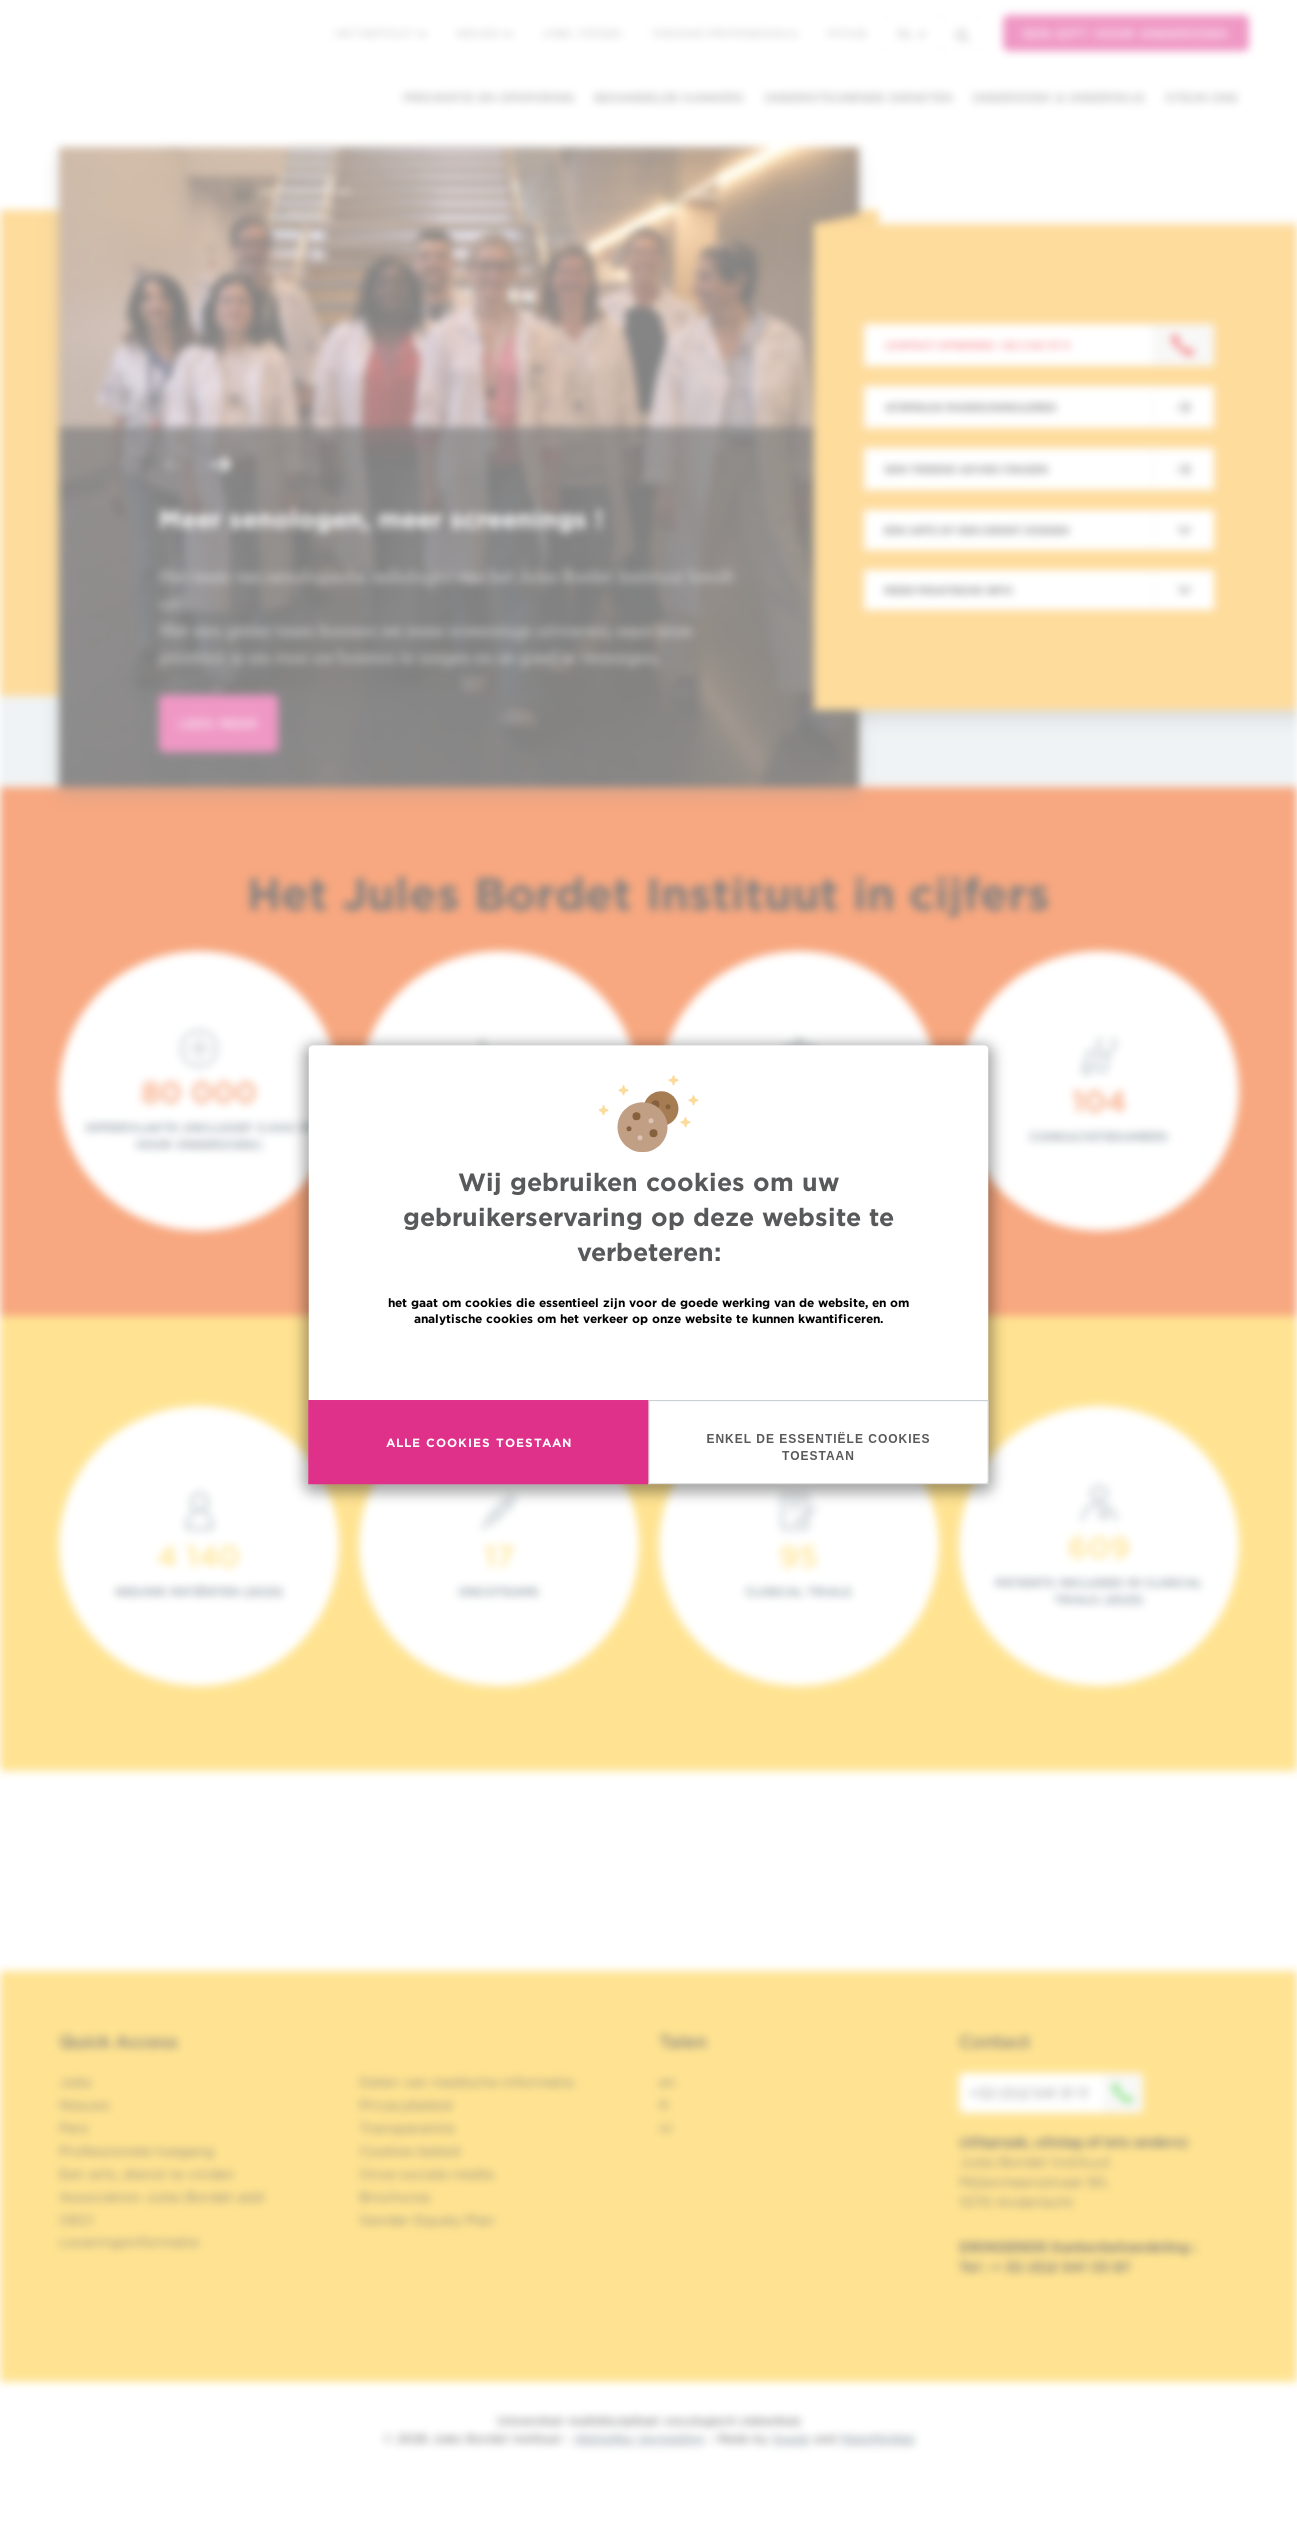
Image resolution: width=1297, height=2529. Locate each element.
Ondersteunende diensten (858, 97)
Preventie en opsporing (488, 97)
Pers (74, 2128)
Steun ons (1201, 97)
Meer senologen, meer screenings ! (381, 519)
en (667, 2082)
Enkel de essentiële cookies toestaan (818, 1447)
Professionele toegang (136, 2151)
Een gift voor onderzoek (1126, 33)
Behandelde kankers (669, 97)
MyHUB (846, 33)
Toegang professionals (724, 33)
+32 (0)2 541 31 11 (1056, 2093)
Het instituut (380, 33)
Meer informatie (648, 1361)
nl (911, 33)
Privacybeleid (405, 2105)
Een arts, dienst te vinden (147, 2174)
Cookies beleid (409, 2151)
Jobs (75, 2082)
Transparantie (407, 2128)
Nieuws (484, 33)
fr (664, 2105)
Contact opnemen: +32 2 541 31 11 (977, 345)
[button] (173, 466)
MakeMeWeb (877, 2438)
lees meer (218, 723)
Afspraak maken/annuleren (970, 407)
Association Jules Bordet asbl (162, 2197)
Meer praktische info (948, 590)
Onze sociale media (426, 2174)
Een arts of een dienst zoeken (976, 530)
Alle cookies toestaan (479, 1442)
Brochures (395, 2197)
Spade (791, 2438)
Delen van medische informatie (466, 2082)
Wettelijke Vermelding (639, 2438)
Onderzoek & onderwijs (1058, 97)
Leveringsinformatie (129, 2242)
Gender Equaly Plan (427, 2220)
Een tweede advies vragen (966, 469)
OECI (76, 2220)
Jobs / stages (581, 33)
